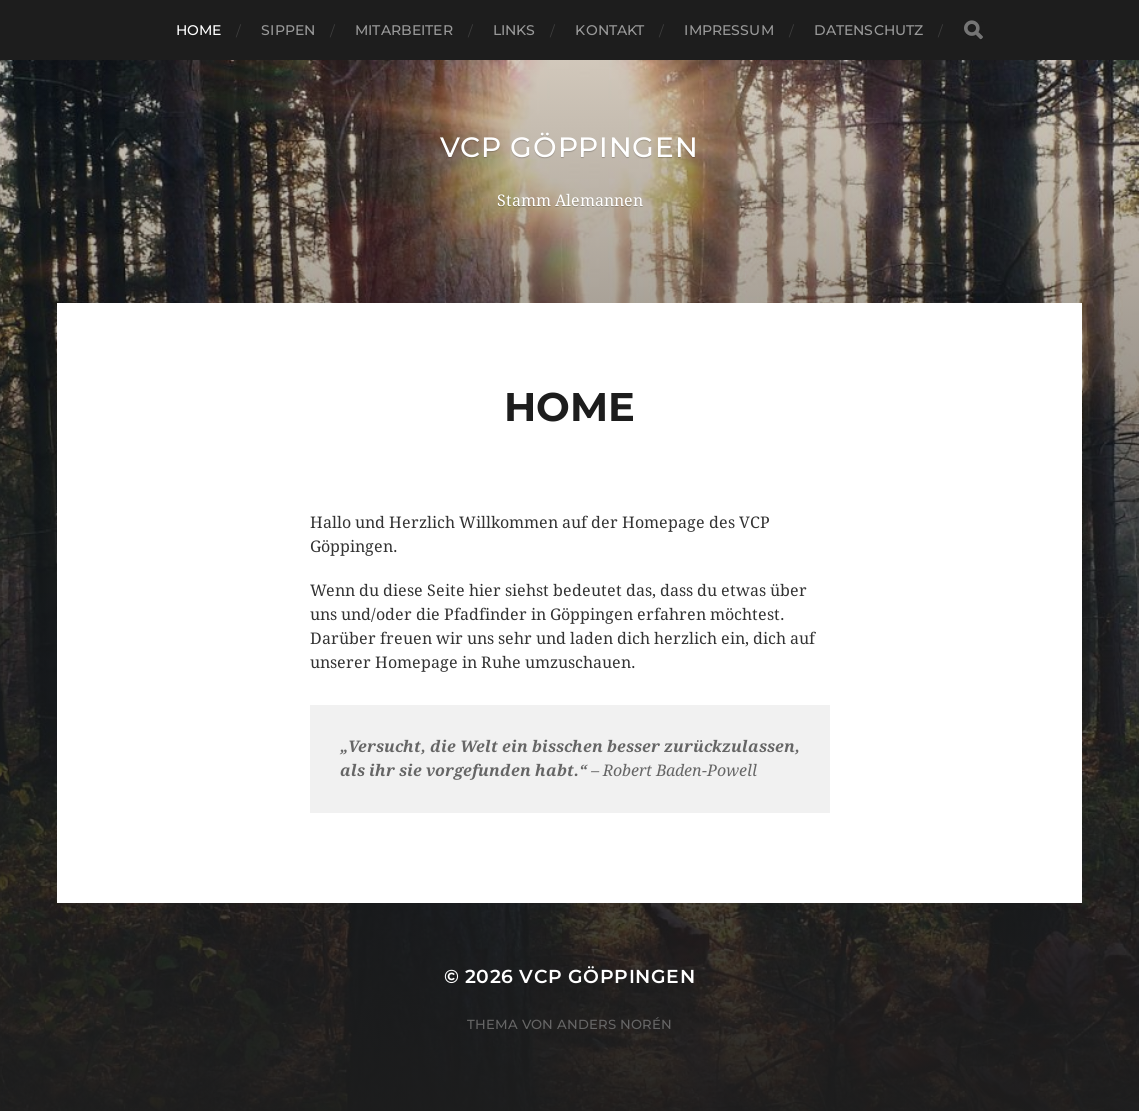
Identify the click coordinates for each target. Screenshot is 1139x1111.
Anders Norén (614, 1024)
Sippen (288, 30)
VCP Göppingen (569, 147)
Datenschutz (869, 30)
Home (199, 30)
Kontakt (609, 30)
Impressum (728, 30)
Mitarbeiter (404, 30)
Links (514, 30)
